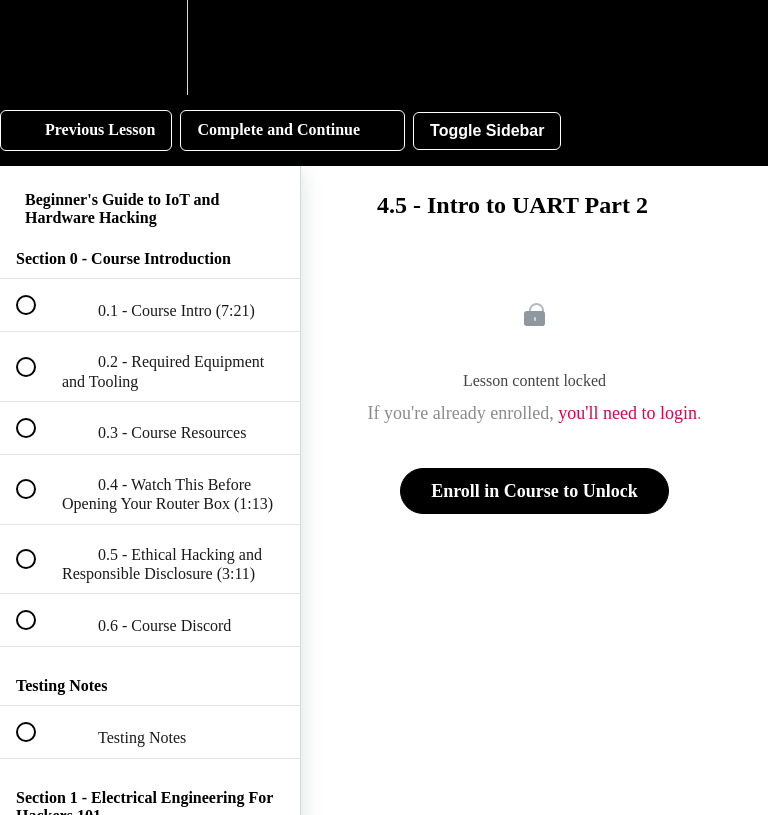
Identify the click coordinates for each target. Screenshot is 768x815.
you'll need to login (627, 413)
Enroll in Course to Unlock (534, 491)
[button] (37, 47)
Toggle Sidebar (487, 130)
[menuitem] (150, 47)
